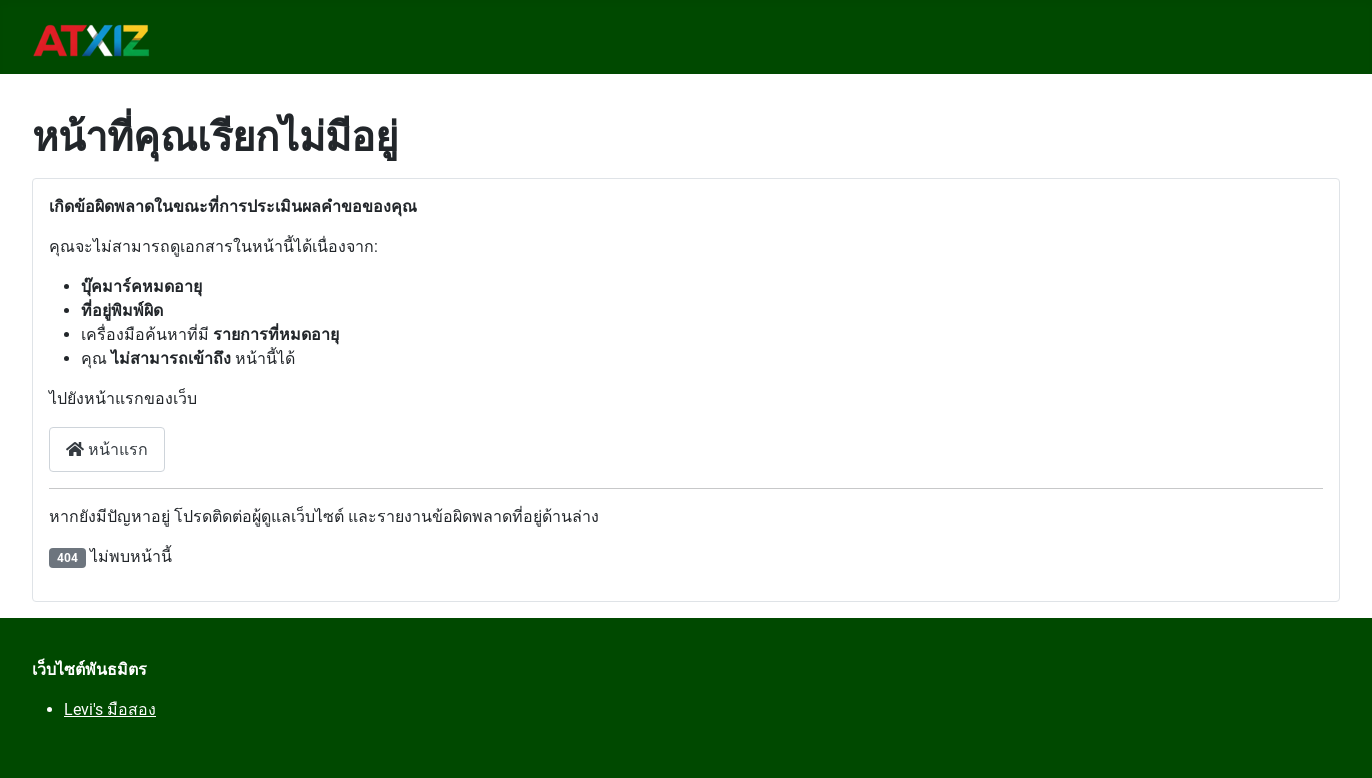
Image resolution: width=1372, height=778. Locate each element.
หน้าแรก (107, 449)
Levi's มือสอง (110, 709)
